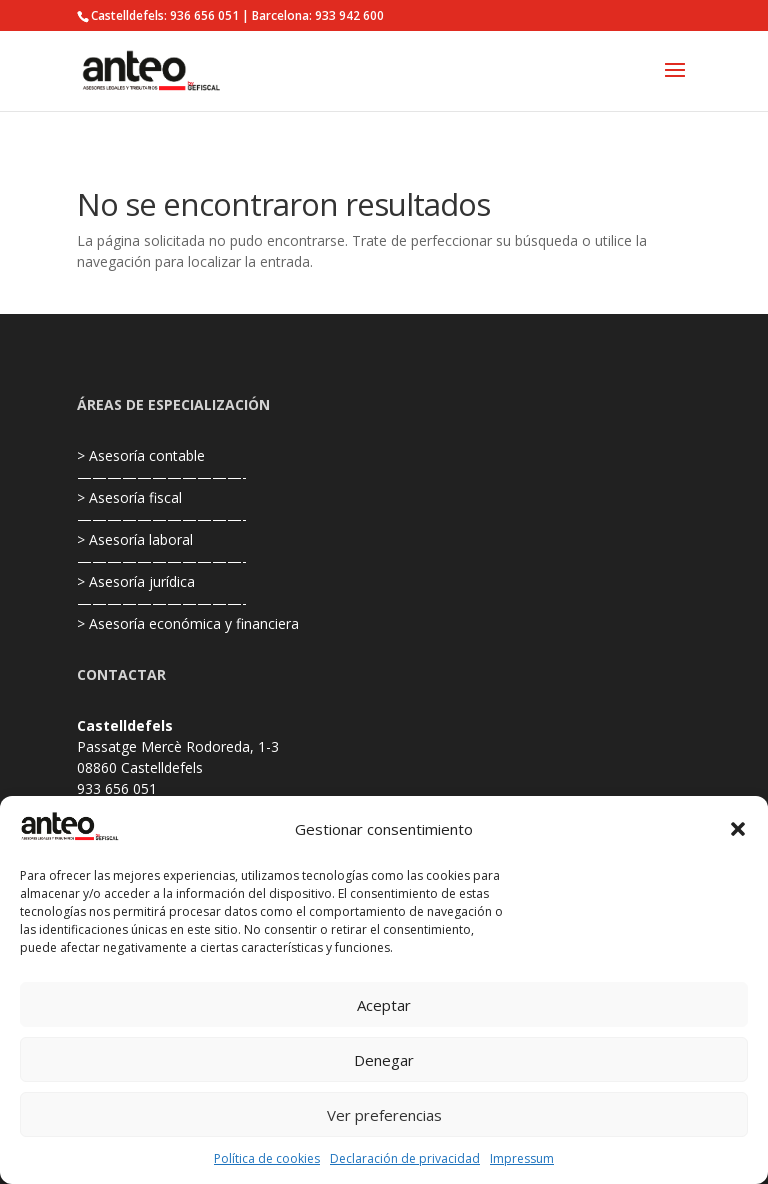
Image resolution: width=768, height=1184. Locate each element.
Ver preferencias (384, 1115)
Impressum (522, 1158)
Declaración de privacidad (405, 1158)
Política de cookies (267, 1158)
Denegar (384, 1060)
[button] (738, 829)
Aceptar (384, 1005)
